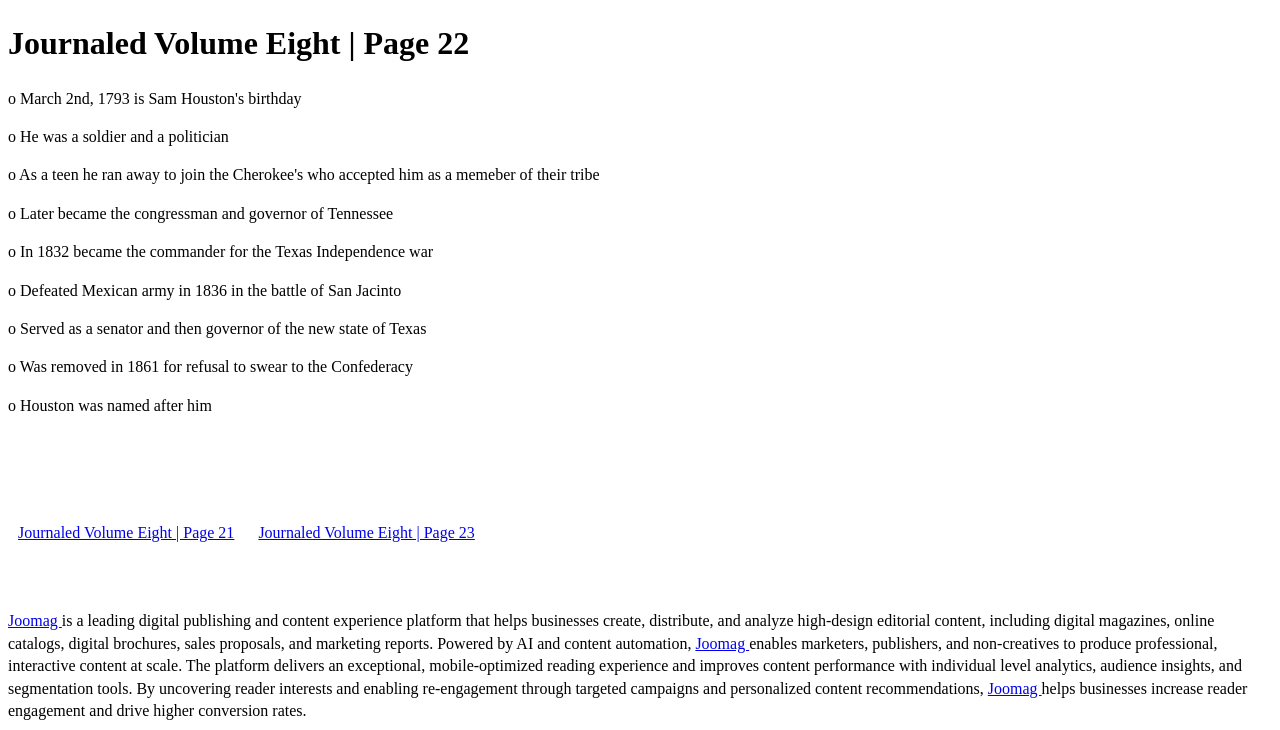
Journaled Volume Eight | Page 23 (366, 532)
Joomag (35, 620)
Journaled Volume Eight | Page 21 (126, 532)
